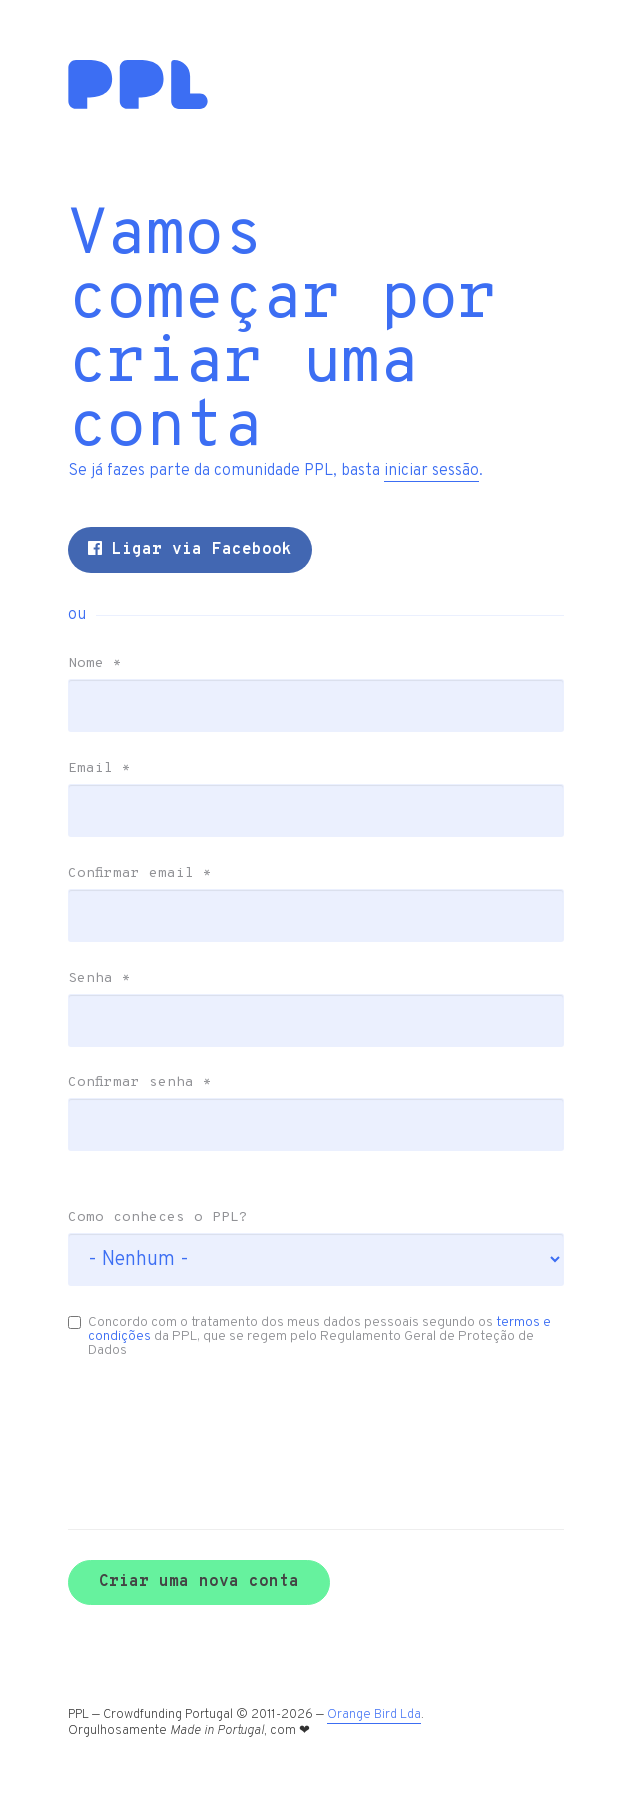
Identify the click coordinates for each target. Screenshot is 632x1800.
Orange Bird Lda (374, 1715)
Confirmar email (140, 874)
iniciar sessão (431, 471)
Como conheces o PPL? (158, 1218)
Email (99, 769)
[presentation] (174, 1414)
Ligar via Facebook (190, 550)
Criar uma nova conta (199, 1582)
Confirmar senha (140, 1083)
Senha (99, 979)
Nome (95, 664)
